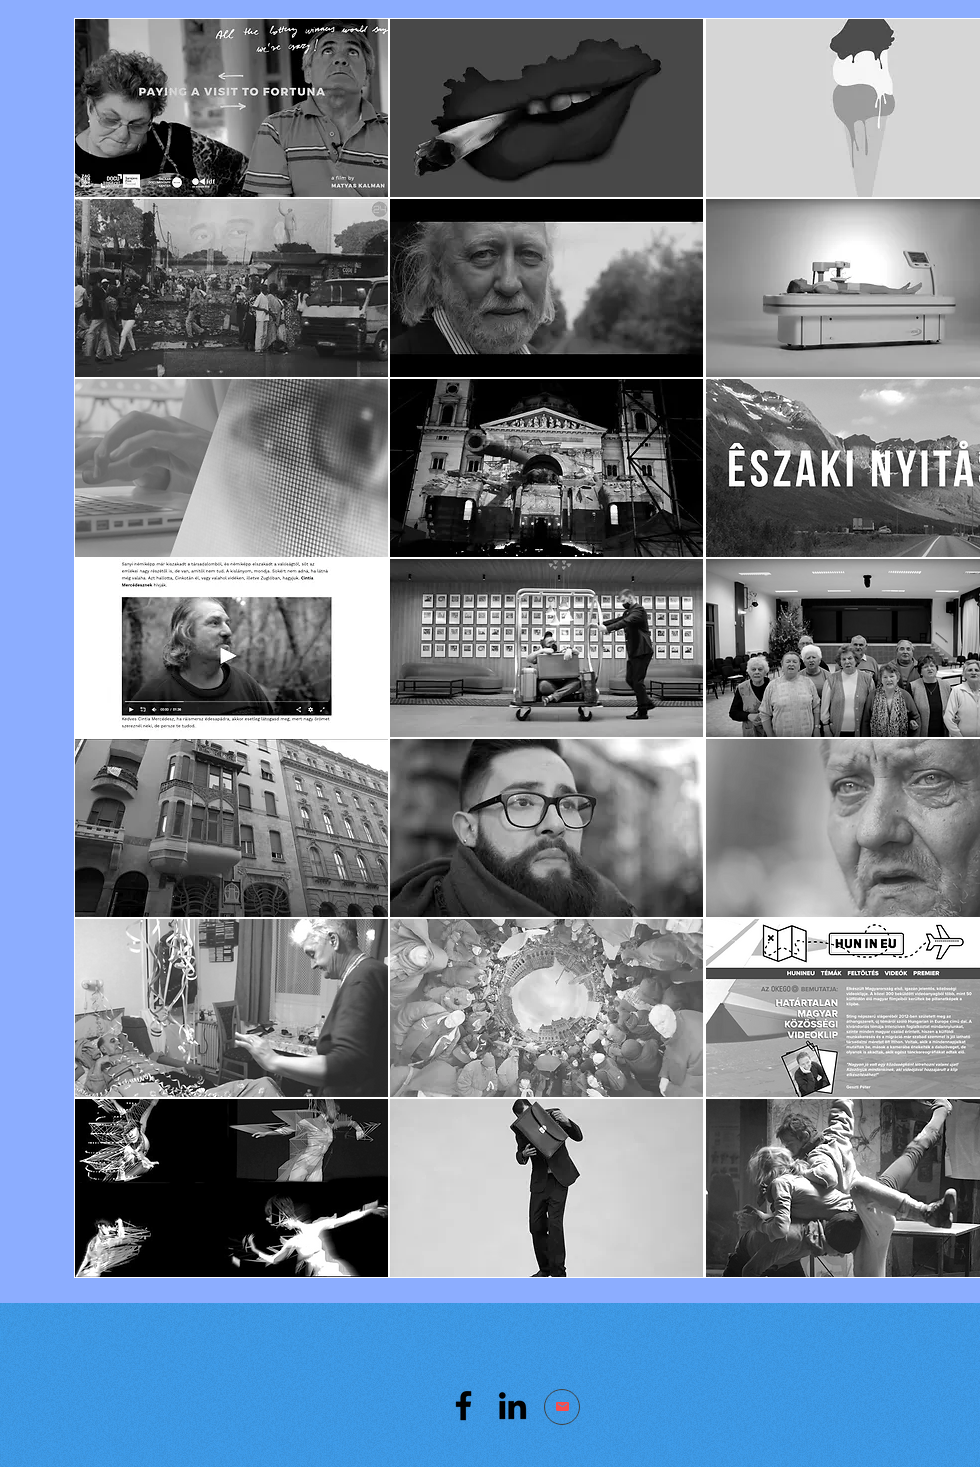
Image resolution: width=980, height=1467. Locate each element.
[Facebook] (463, 1405)
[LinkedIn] (512, 1405)
